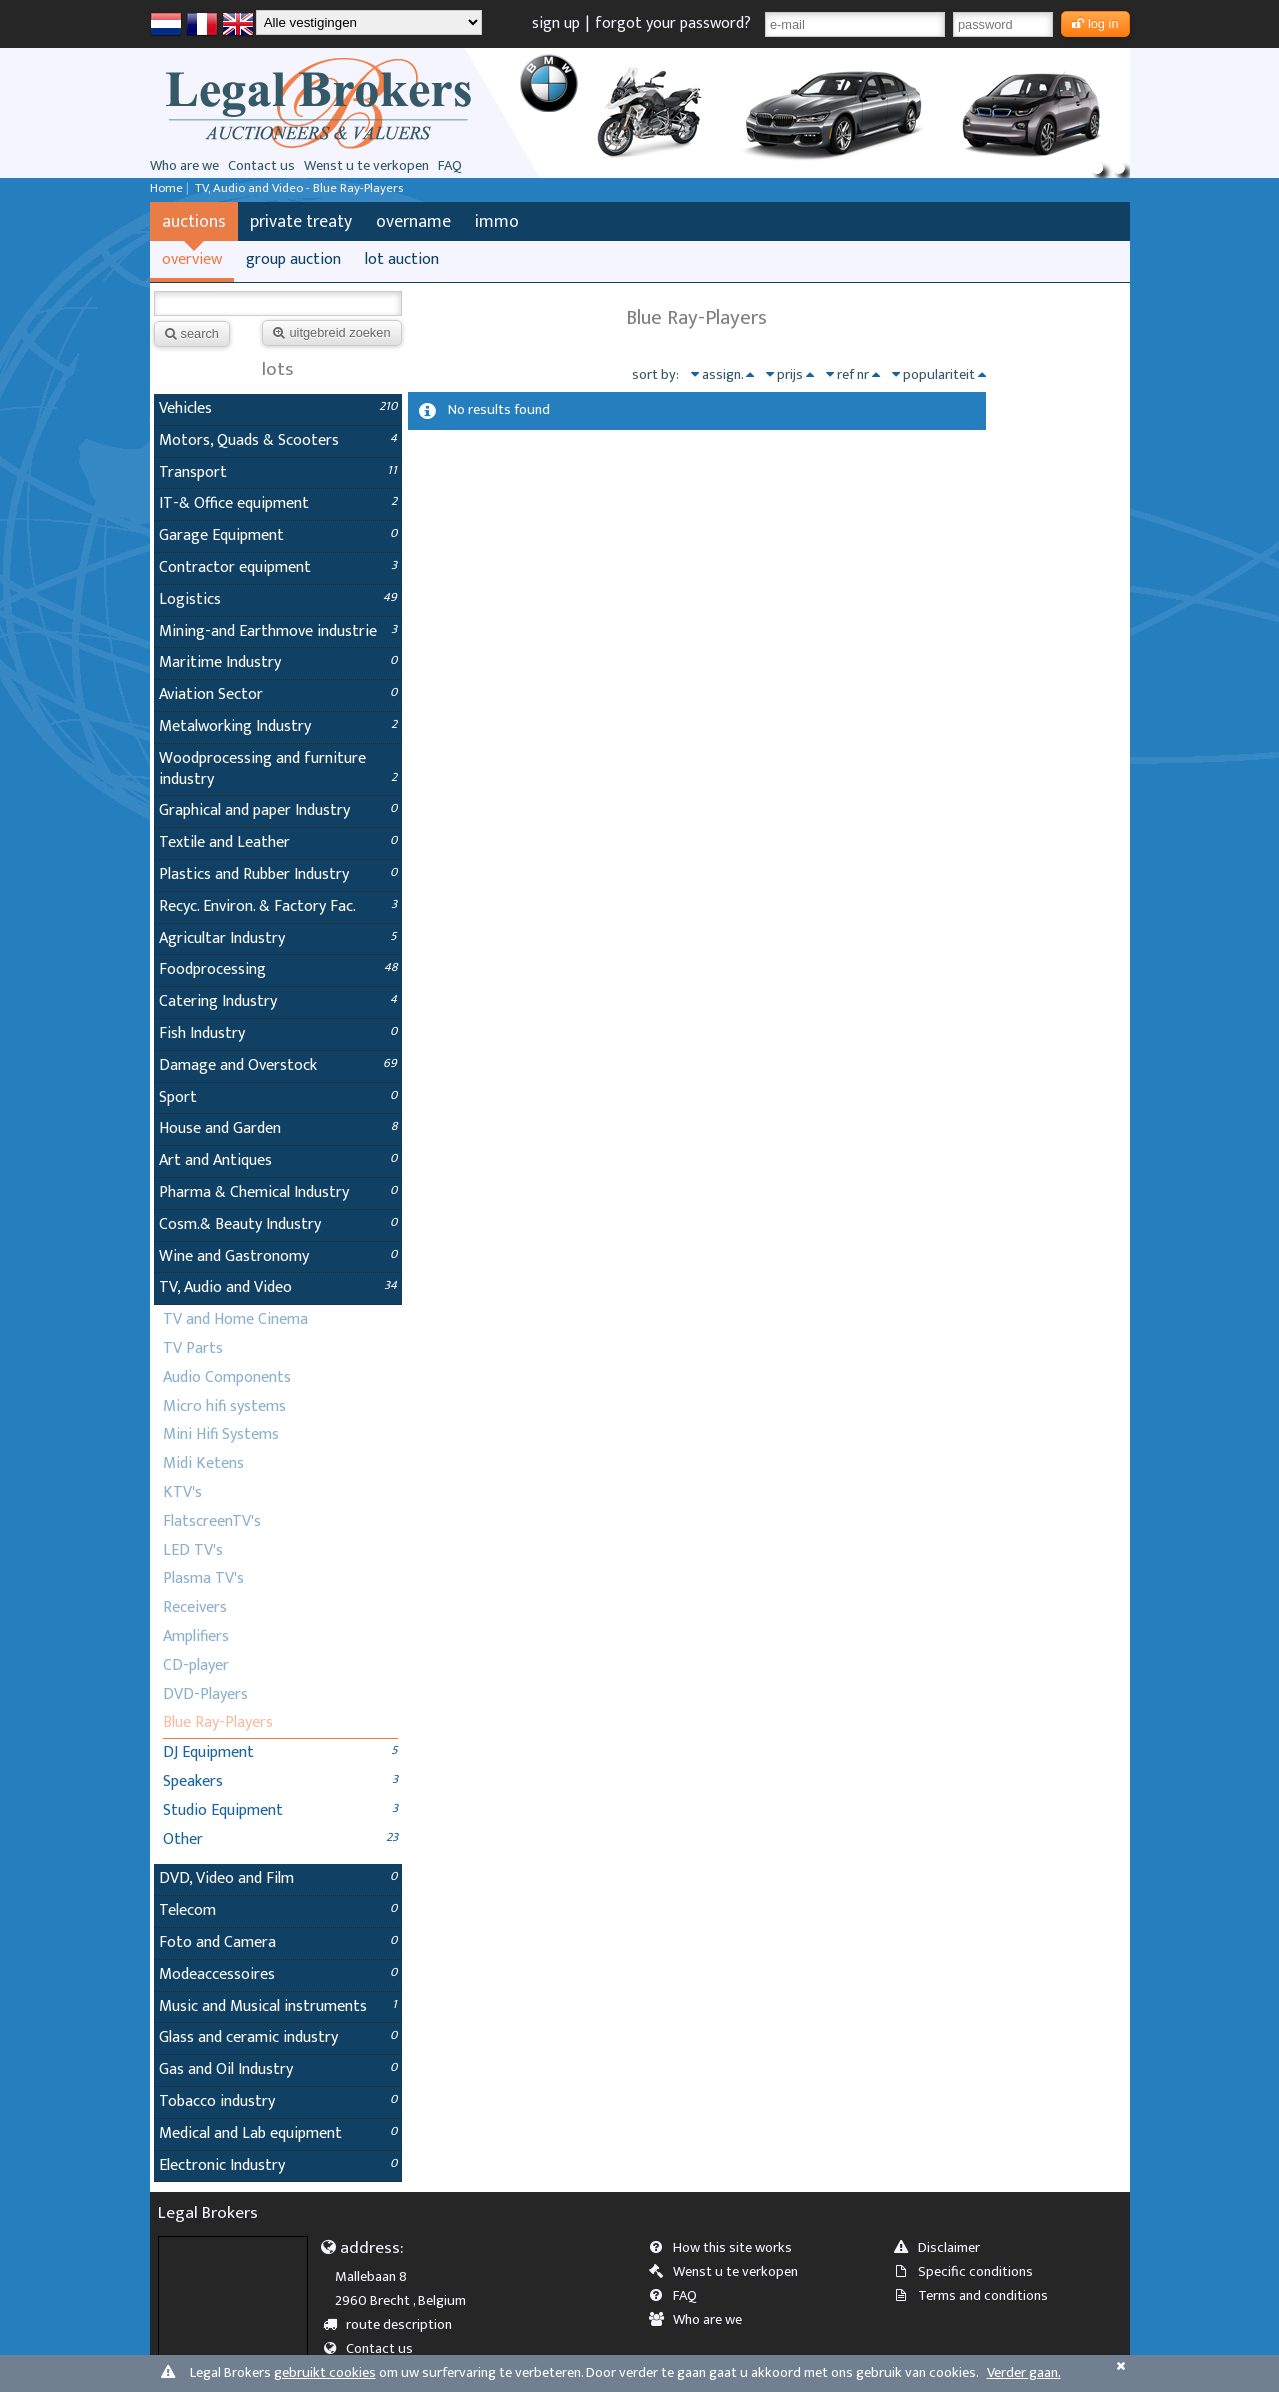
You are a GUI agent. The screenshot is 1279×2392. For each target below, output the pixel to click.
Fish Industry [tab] (278, 1033)
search (192, 333)
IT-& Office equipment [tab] (278, 503)
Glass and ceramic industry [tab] (278, 2037)
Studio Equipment (223, 1810)
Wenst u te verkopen (366, 166)
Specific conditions (970, 2272)
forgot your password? (673, 23)
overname (413, 221)
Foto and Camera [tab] (278, 1942)
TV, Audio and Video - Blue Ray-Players (299, 188)
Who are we (184, 166)
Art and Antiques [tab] (278, 1160)
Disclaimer (943, 2248)
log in (1095, 23)
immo (497, 221)
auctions (194, 221)
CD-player (196, 1665)
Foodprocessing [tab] (278, 969)
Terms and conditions (977, 2296)
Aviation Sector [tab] (278, 694)
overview (192, 259)
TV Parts (193, 1348)
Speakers (193, 1781)
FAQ (450, 166)
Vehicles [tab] (278, 408)
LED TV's (193, 1550)
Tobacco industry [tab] (278, 2101)
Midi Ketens (203, 1463)
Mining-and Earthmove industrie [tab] (278, 631)
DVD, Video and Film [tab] (278, 1878)
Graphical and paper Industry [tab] (278, 810)
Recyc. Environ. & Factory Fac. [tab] (278, 906)
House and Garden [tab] (278, 1128)
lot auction (402, 259)
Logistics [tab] (278, 599)
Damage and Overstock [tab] (278, 1065)
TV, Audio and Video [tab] (278, 1287)
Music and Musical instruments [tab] (278, 2006)
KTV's (182, 1492)
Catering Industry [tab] (278, 1001)
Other (183, 1839)
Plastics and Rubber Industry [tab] (278, 874)
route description (393, 2325)
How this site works (727, 2248)
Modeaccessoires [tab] (278, 1974)
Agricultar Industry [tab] (278, 938)
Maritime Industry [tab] (278, 662)
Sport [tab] (278, 1097)
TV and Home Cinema (235, 1319)
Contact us (261, 166)
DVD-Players (205, 1694)
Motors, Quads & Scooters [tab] (278, 440)
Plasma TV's (203, 1578)
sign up (556, 23)
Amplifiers (196, 1636)
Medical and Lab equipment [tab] (278, 2133)
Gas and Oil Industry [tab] (278, 2069)
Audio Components (227, 1377)
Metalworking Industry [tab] (278, 726)
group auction (293, 259)
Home (166, 188)
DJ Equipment (208, 1752)
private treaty (301, 221)
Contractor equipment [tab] (278, 567)
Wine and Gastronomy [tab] (278, 1256)
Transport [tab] (278, 472)
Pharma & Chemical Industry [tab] (278, 1192)
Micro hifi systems (224, 1406)
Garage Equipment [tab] (278, 535)
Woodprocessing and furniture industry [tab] (278, 769)
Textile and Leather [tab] (278, 842)
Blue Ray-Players (218, 1722)
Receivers (195, 1607)
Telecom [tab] (278, 1910)
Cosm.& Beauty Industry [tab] (278, 1224)
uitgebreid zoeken (331, 332)
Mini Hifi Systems (221, 1434)
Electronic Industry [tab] (278, 2165)
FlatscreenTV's (212, 1521)
